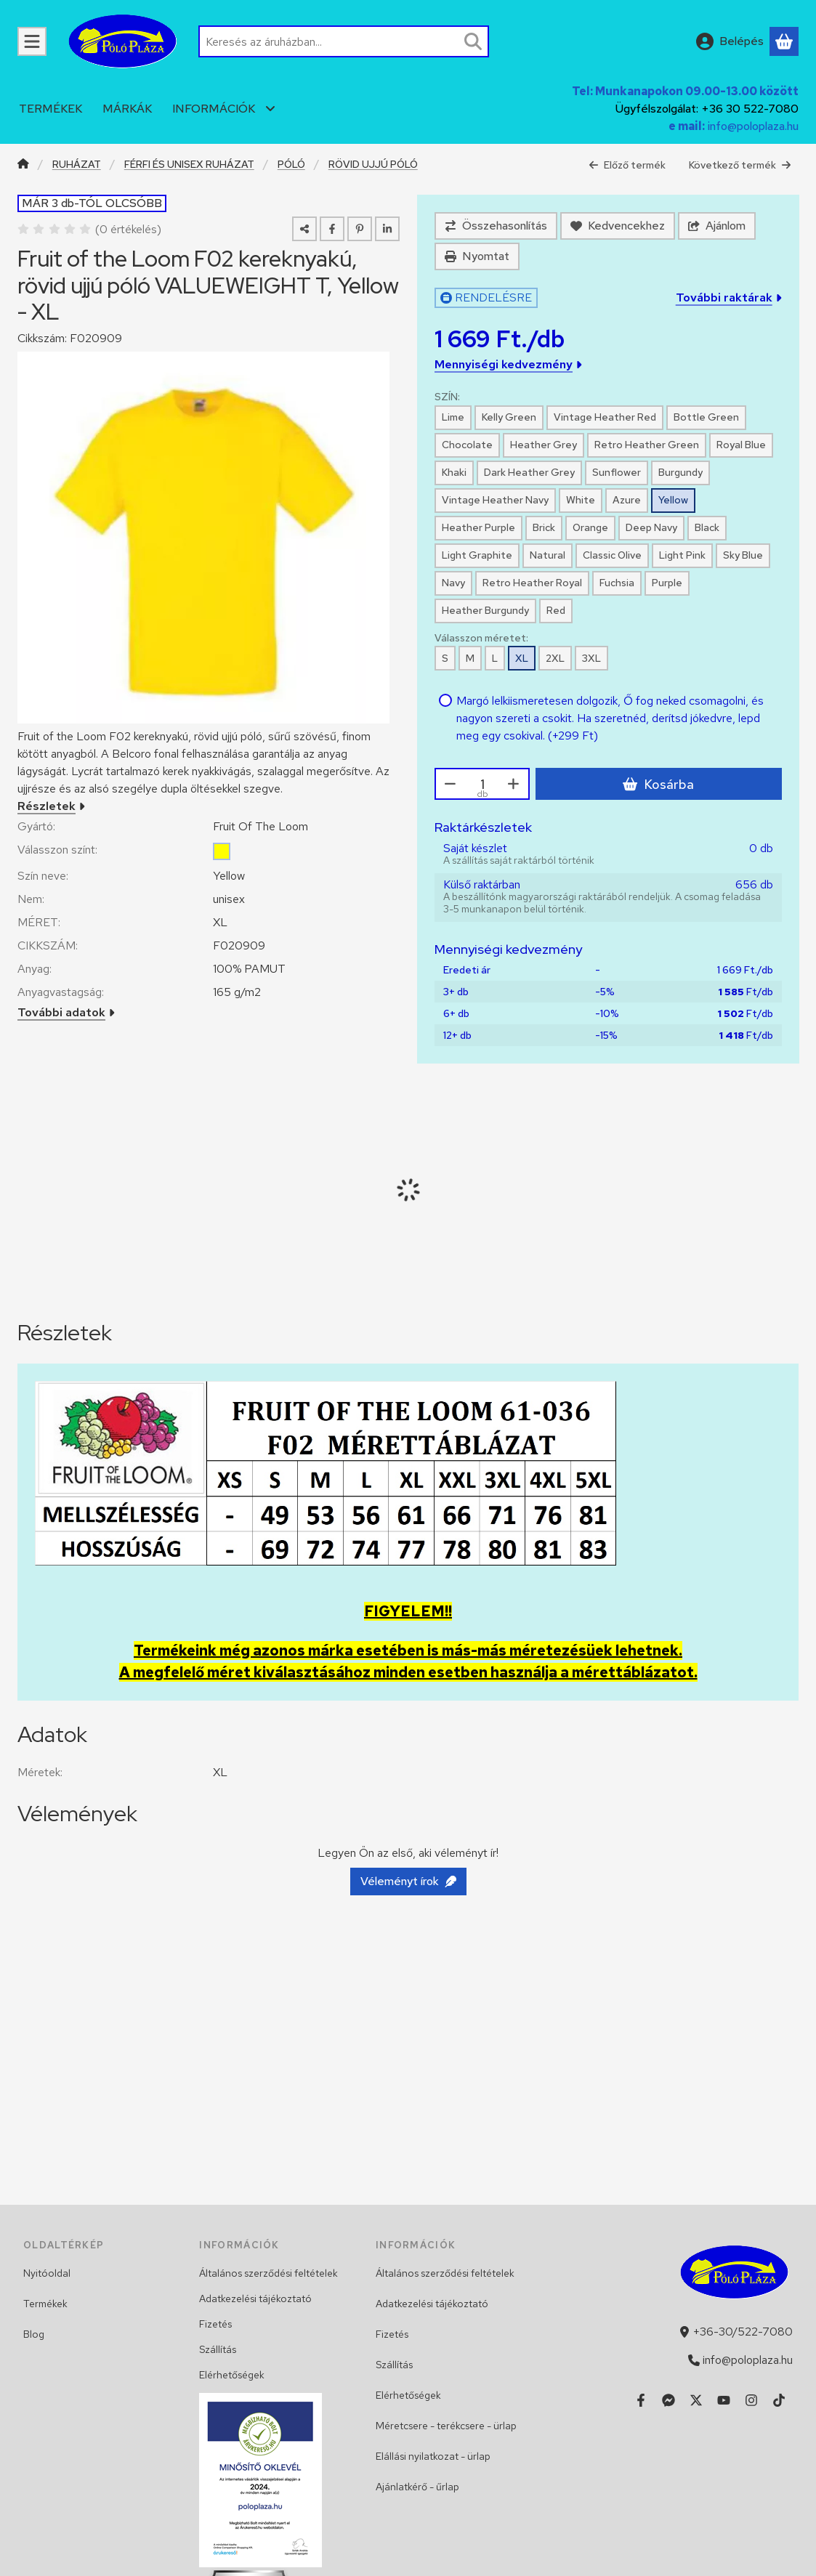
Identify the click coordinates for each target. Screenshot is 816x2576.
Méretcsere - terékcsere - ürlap (446, 2425)
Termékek (45, 2303)
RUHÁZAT (76, 164)
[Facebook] (641, 2400)
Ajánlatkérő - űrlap (417, 2486)
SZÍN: (447, 397)
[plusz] (514, 784)
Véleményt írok (408, 1881)
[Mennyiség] (482, 784)
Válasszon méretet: (481, 638)
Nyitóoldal (46, 2273)
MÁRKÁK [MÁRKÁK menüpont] (127, 108)
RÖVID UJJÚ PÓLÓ (373, 164)
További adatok (66, 1012)
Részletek (51, 806)
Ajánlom (717, 225)
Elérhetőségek (231, 2374)
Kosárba (658, 784)
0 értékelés (130, 229)
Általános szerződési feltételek (268, 2273)
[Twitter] (696, 2400)
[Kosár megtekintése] (784, 41)
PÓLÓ (291, 164)
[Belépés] (729, 41)
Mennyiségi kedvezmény (508, 364)
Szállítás (217, 2349)
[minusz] (450, 784)
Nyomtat (477, 256)
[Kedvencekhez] (617, 226)
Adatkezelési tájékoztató (255, 2298)
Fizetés (215, 2323)
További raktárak (728, 297)
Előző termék (627, 164)
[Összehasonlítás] (496, 226)
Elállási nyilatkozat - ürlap (433, 2456)
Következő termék (740, 164)
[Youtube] (724, 2400)
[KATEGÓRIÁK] (32, 41)
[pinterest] (359, 228)
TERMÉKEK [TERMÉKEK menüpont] (50, 108)
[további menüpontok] (270, 108)
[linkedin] (387, 228)
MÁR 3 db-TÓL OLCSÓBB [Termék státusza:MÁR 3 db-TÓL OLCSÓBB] (92, 203)
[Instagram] (751, 2400)
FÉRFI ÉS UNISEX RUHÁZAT (189, 164)
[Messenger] (668, 2400)
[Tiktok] (779, 2400)
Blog (33, 2334)
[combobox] (343, 41)
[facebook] (332, 228)
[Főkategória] (23, 165)
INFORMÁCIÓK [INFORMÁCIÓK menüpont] (213, 108)
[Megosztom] (304, 228)
